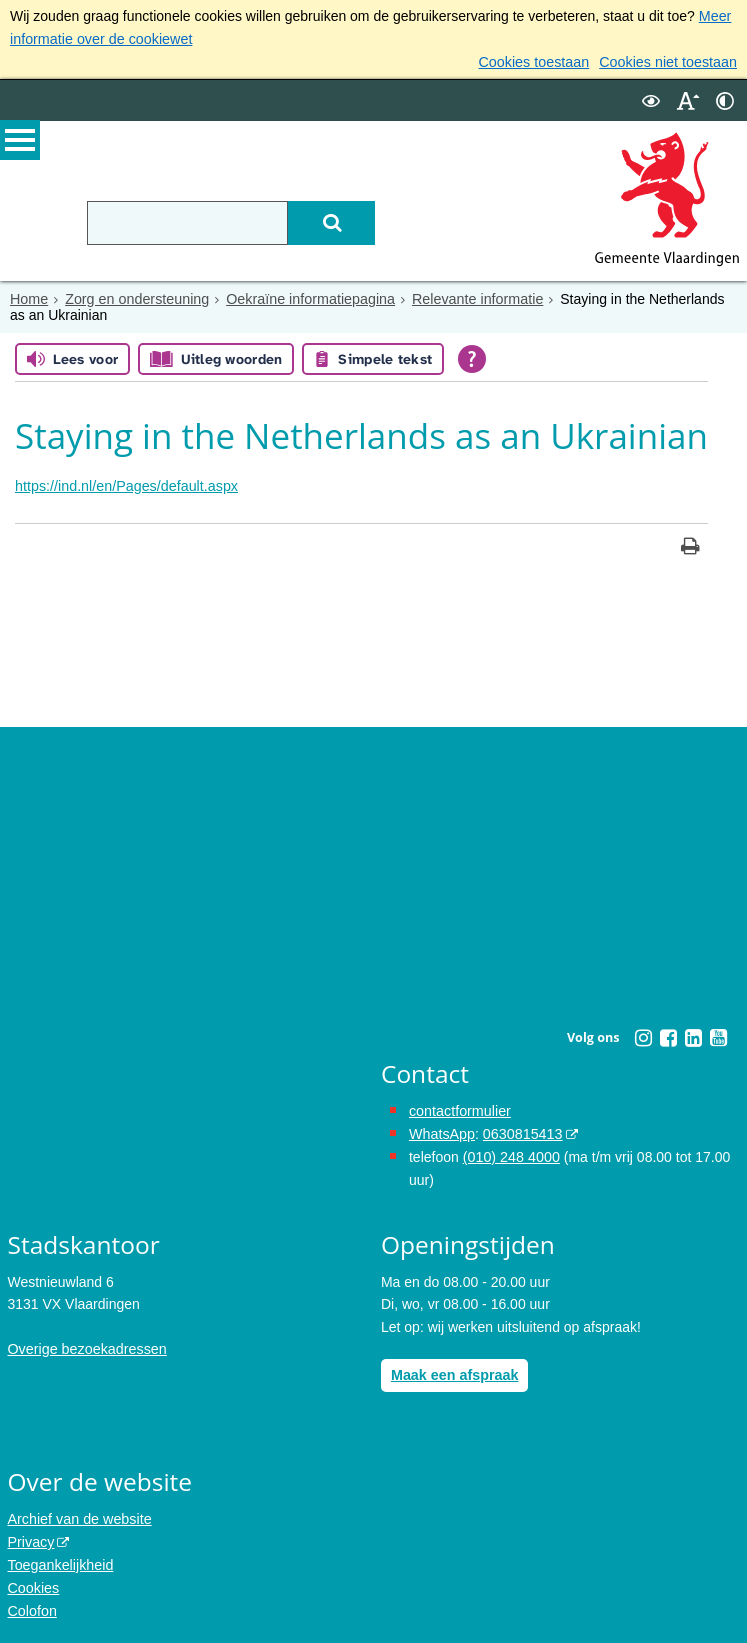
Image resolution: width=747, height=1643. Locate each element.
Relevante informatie (468, 297)
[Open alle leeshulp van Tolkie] (472, 358)
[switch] (651, 98)
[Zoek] (329, 221)
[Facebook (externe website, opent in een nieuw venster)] (668, 1036)
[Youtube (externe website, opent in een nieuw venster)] (718, 1036)
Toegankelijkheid (59, 1559)
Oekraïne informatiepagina (304, 297)
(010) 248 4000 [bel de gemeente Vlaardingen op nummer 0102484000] (510, 1154)
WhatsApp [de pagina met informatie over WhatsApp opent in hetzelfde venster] (441, 1131)
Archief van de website (77, 1514)
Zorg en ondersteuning (134, 297)
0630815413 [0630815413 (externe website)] (520, 1131)
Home (28, 297)
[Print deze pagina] (690, 546)
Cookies (32, 1582)
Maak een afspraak (453, 1371)
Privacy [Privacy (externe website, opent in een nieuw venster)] (30, 1537)
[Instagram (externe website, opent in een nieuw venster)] (643, 1036)
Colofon (31, 1604)
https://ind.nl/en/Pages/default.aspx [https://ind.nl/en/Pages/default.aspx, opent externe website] (124, 484)
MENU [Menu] (20, 141)
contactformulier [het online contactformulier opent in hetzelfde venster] (459, 1109)
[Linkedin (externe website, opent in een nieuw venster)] (693, 1036)
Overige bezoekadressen (85, 1345)
